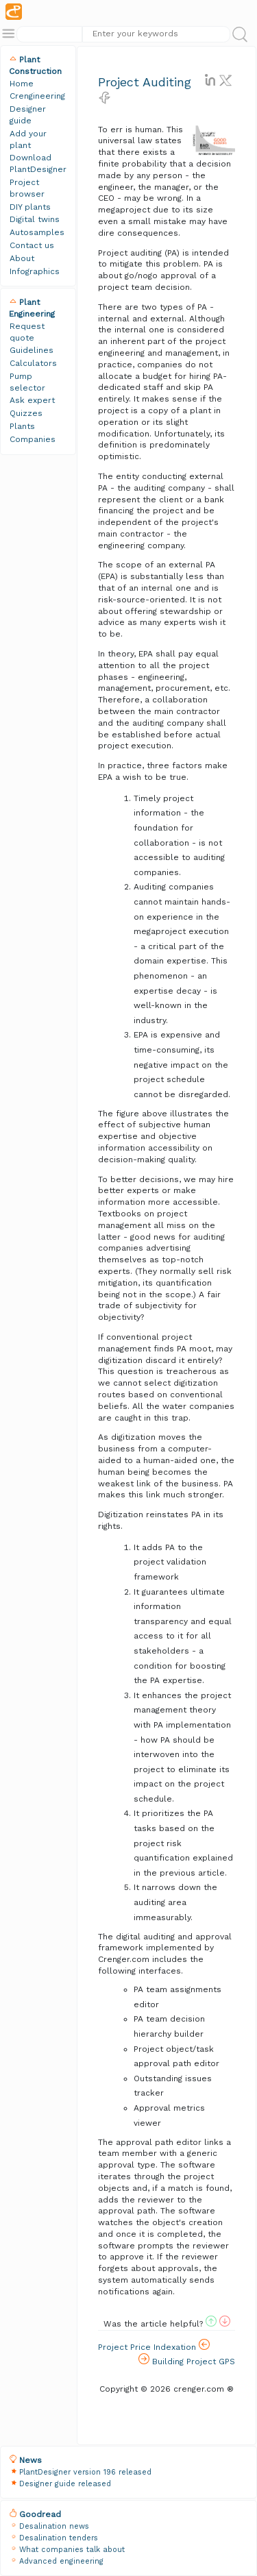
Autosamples (37, 232)
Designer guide (28, 114)
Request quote (27, 332)
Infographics (35, 271)
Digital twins (35, 219)
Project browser (27, 188)
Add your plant (28, 139)
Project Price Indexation (154, 2345)
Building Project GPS (186, 2359)
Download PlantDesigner (38, 163)
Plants (22, 426)
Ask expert (32, 400)
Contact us (32, 245)
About (22, 258)
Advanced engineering (61, 2561)
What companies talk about (72, 2549)
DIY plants (30, 207)
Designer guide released (65, 2483)
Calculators (33, 363)
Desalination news (54, 2526)
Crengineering (37, 96)
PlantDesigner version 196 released (85, 2472)
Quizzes (26, 413)
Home (22, 83)
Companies (33, 439)
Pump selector (27, 382)
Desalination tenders (58, 2538)
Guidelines (31, 350)
